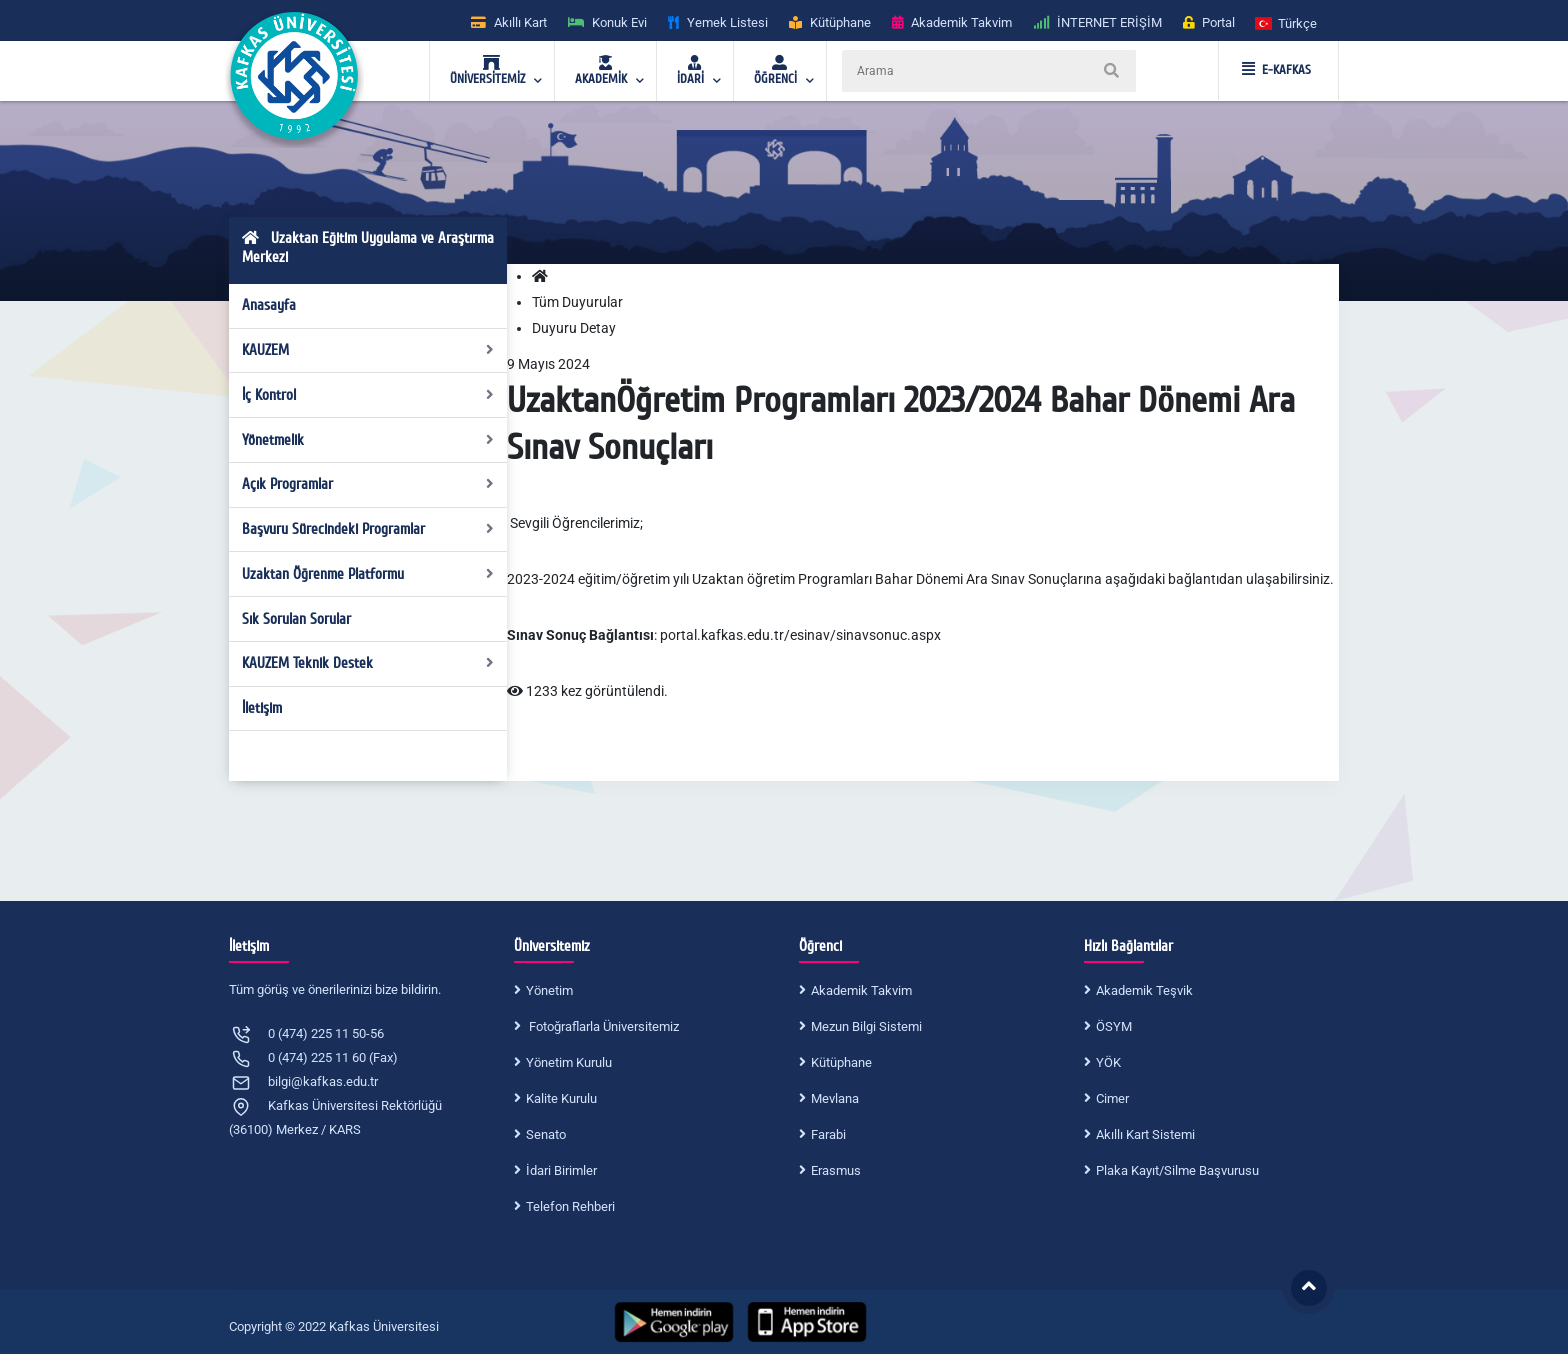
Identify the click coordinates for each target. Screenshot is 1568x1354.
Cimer (1112, 1098)
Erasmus (836, 1170)
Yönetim (549, 990)
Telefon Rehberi (570, 1206)
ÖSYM (1114, 1026)
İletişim (262, 708)
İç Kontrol (368, 395)
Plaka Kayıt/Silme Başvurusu (1177, 1170)
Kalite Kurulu (561, 1098)
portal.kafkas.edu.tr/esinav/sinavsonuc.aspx (800, 635)
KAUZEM (368, 350)
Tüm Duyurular (577, 302)
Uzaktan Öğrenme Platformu (368, 574)
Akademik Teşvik (1144, 990)
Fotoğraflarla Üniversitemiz (602, 1026)
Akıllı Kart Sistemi (1145, 1134)
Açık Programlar (368, 484)
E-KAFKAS (1276, 70)
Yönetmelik (368, 440)
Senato (546, 1134)
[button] (1287, 22)
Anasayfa (269, 305)
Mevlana (835, 1098)
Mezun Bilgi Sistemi (866, 1026)
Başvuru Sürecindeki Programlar (368, 529)
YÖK (1108, 1062)
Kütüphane (841, 1062)
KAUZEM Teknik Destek (368, 663)
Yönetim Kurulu (569, 1062)
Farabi (828, 1134)
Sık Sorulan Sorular (296, 619)
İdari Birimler (561, 1170)
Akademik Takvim (861, 990)
